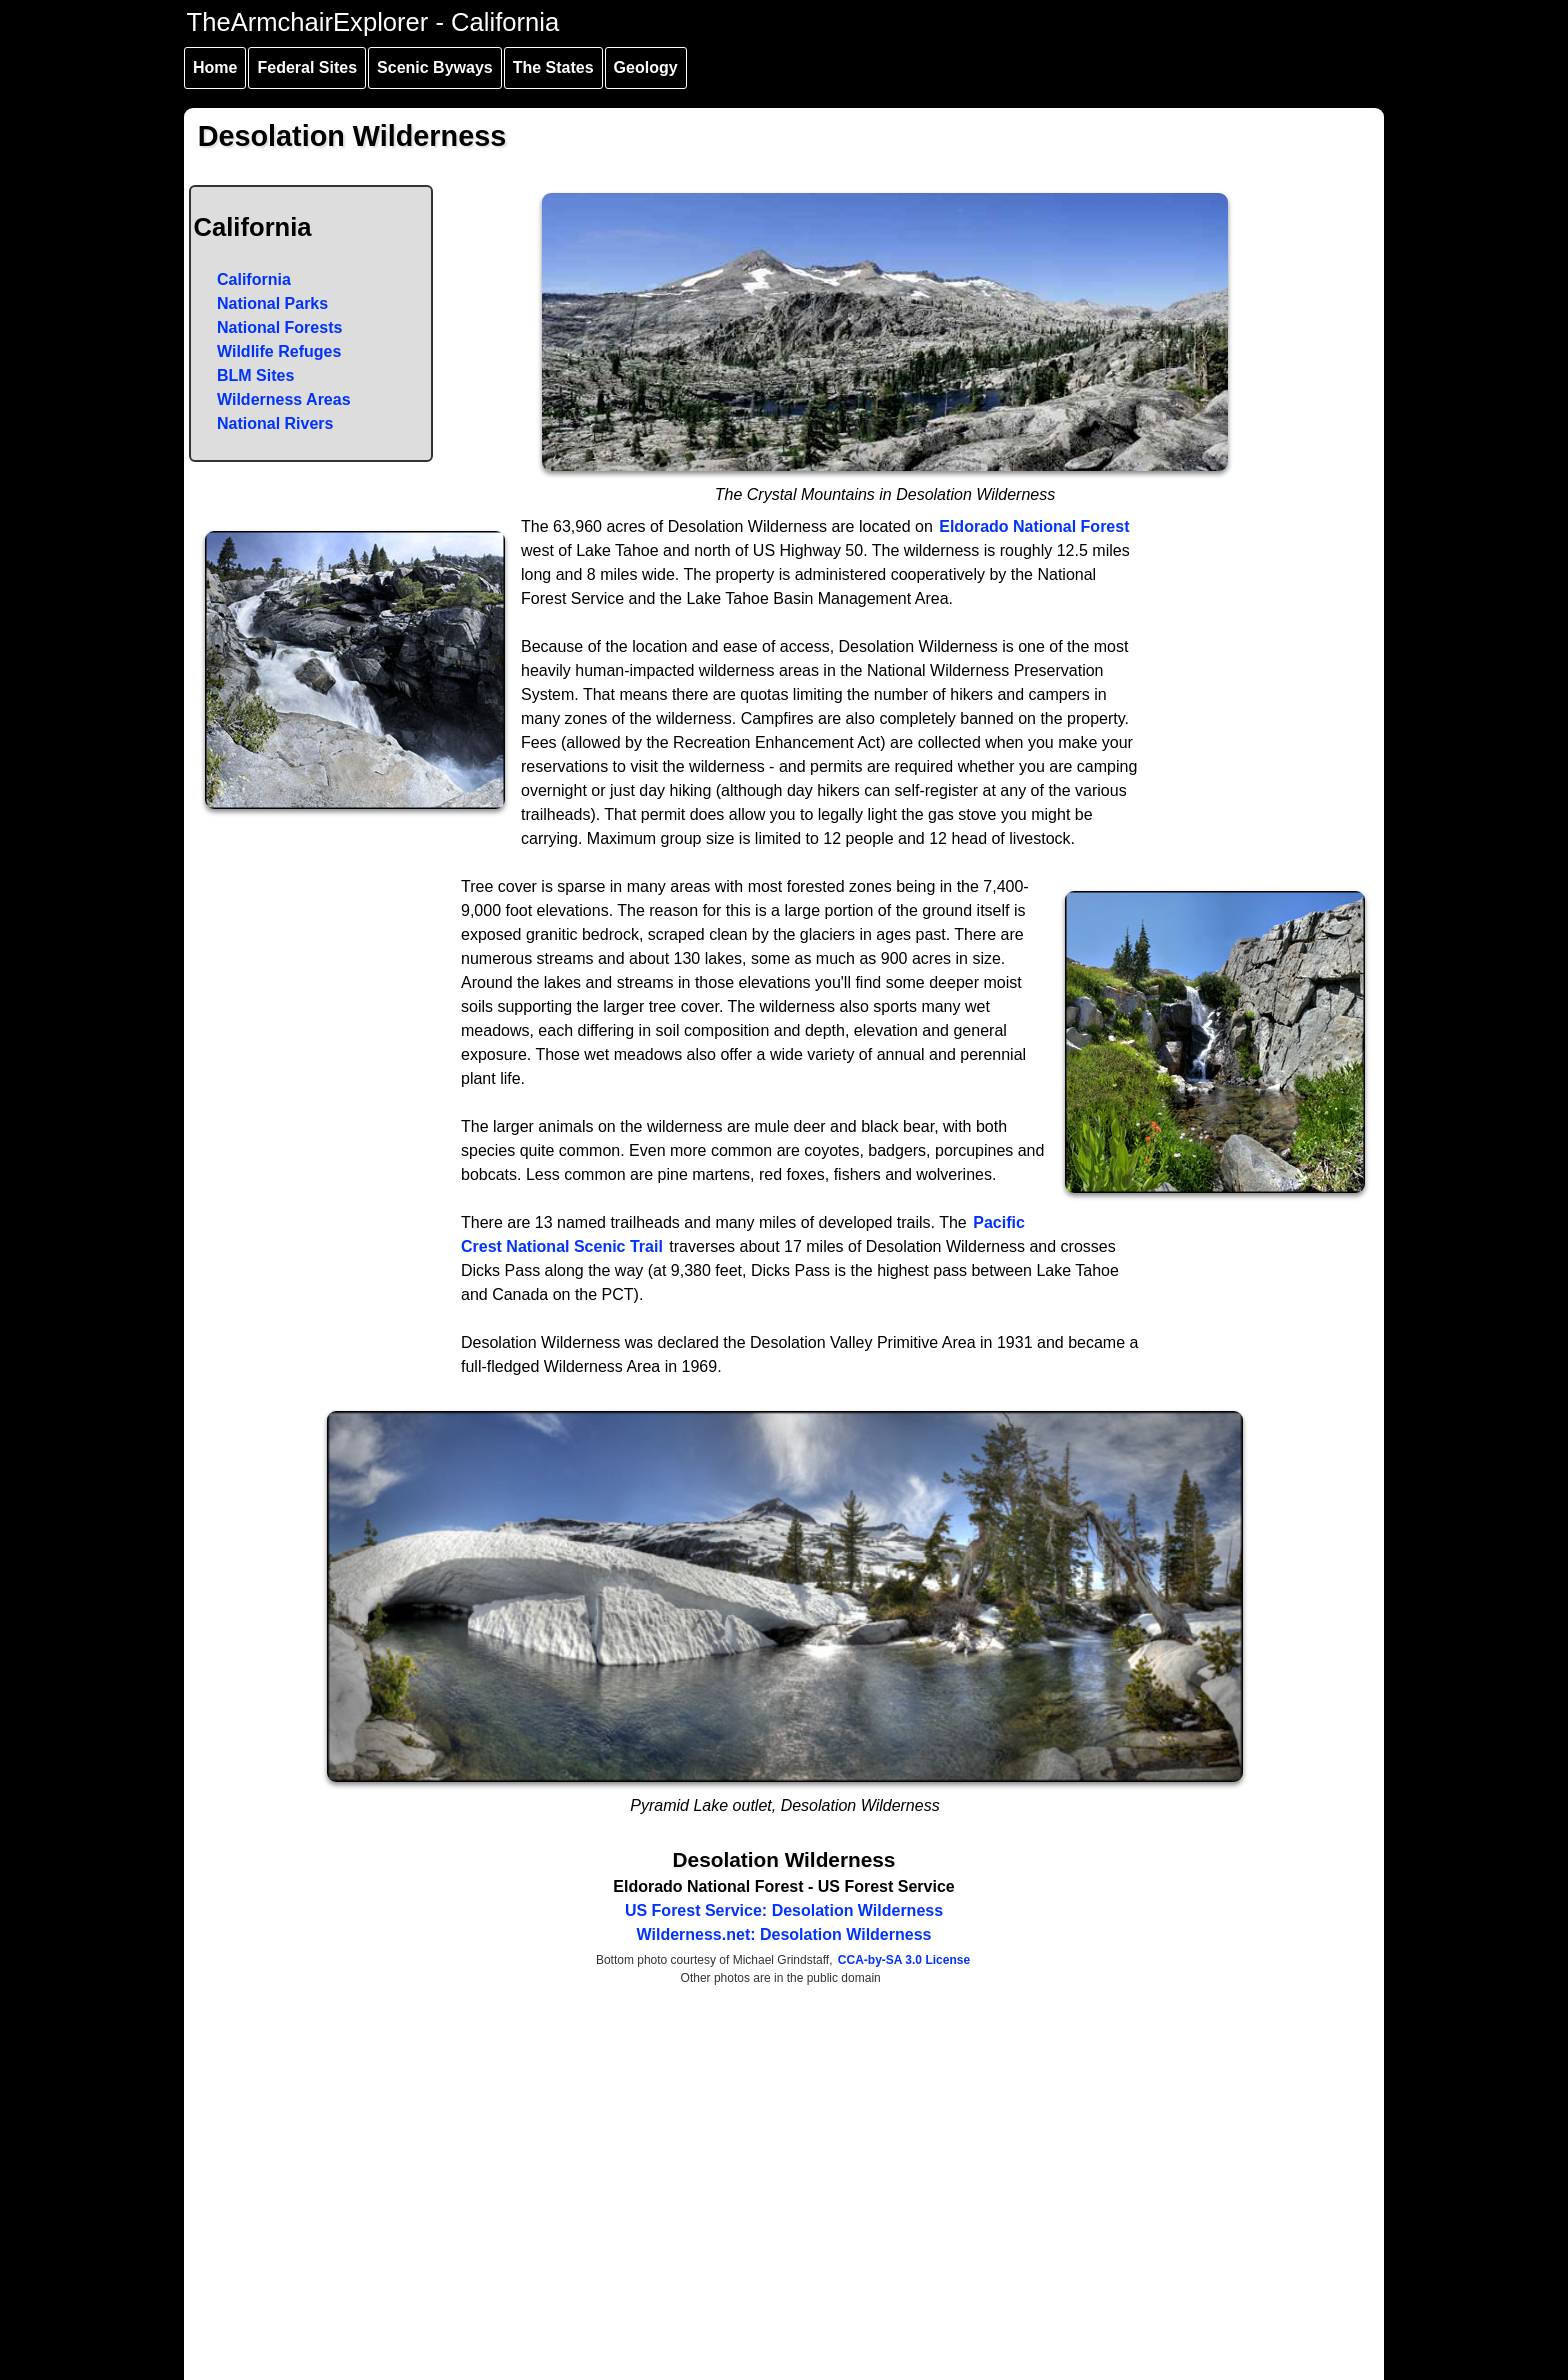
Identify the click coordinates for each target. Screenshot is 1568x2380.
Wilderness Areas (284, 399)
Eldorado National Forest (1034, 526)
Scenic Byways (435, 67)
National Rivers (275, 423)
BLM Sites (255, 375)
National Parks (272, 303)
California (254, 279)
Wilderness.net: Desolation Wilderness (784, 1934)
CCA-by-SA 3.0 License (904, 1960)
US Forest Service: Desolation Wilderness (784, 1910)
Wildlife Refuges (279, 351)
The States (553, 67)
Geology (646, 67)
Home (215, 67)
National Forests (279, 327)
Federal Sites (307, 67)
